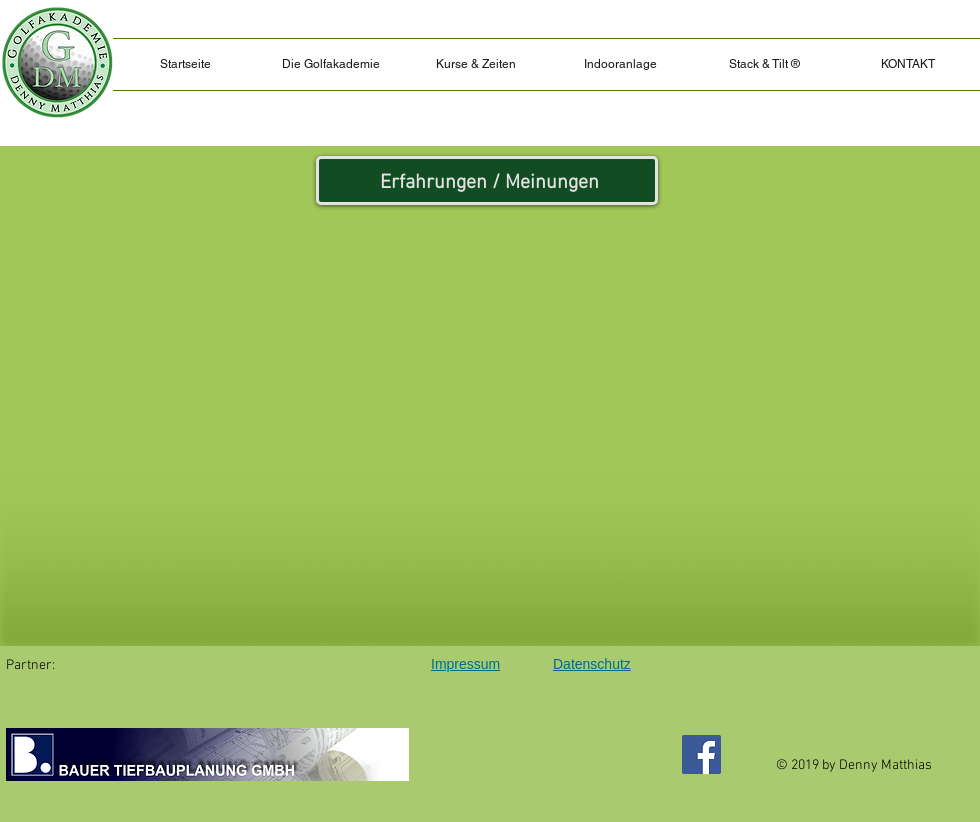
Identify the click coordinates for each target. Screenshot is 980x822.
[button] (764, 64)
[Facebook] (701, 754)
